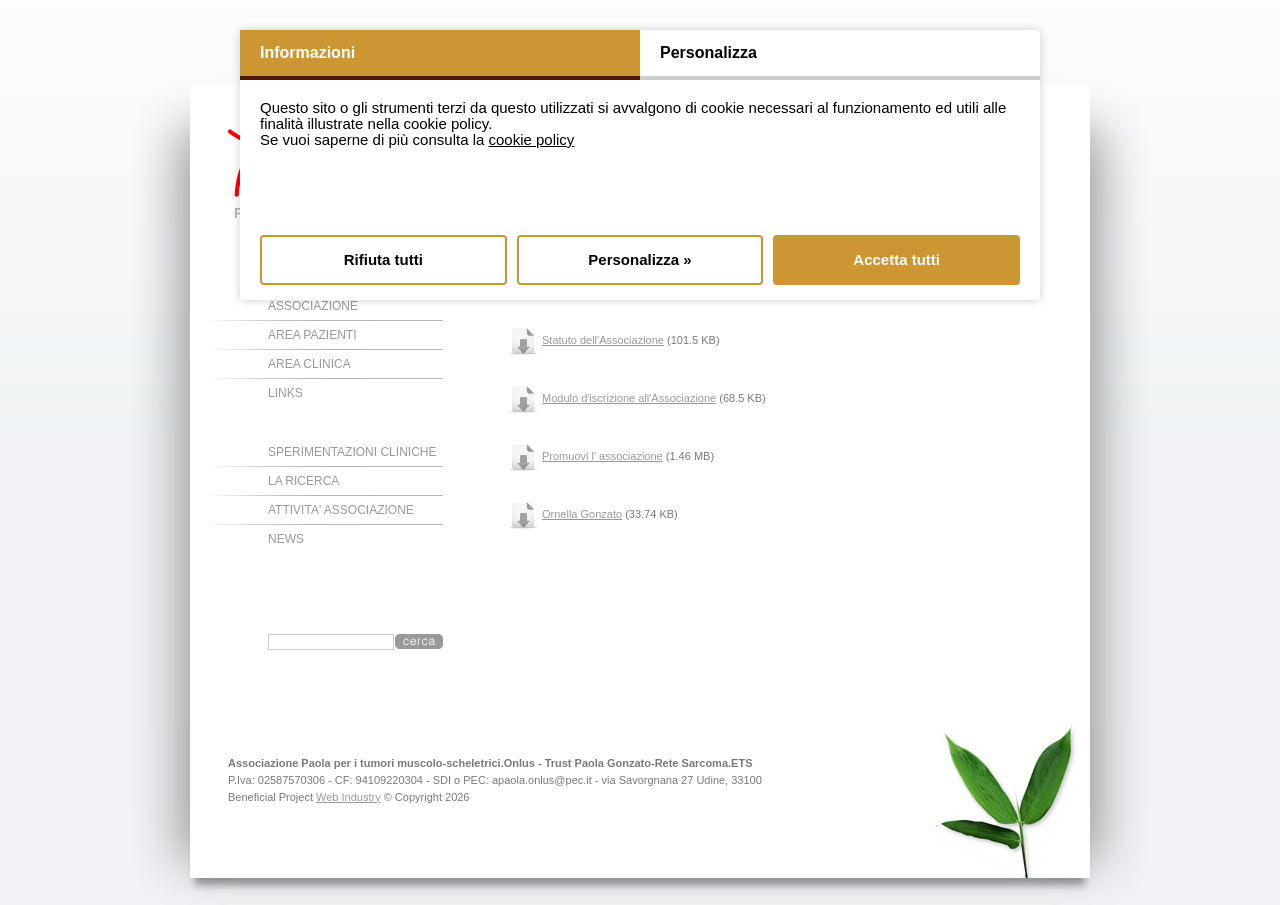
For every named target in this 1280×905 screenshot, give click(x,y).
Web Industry (348, 797)
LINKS (285, 393)
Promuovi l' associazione (602, 456)
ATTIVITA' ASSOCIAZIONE (341, 510)
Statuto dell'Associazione (603, 340)
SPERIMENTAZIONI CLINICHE (352, 452)
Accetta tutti (896, 259)
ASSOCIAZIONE (313, 306)
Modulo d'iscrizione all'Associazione (629, 398)
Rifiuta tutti (383, 259)
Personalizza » (639, 259)
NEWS (286, 539)
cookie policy (531, 139)
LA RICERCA (303, 481)
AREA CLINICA (309, 364)
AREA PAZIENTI (312, 335)
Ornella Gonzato (582, 514)
